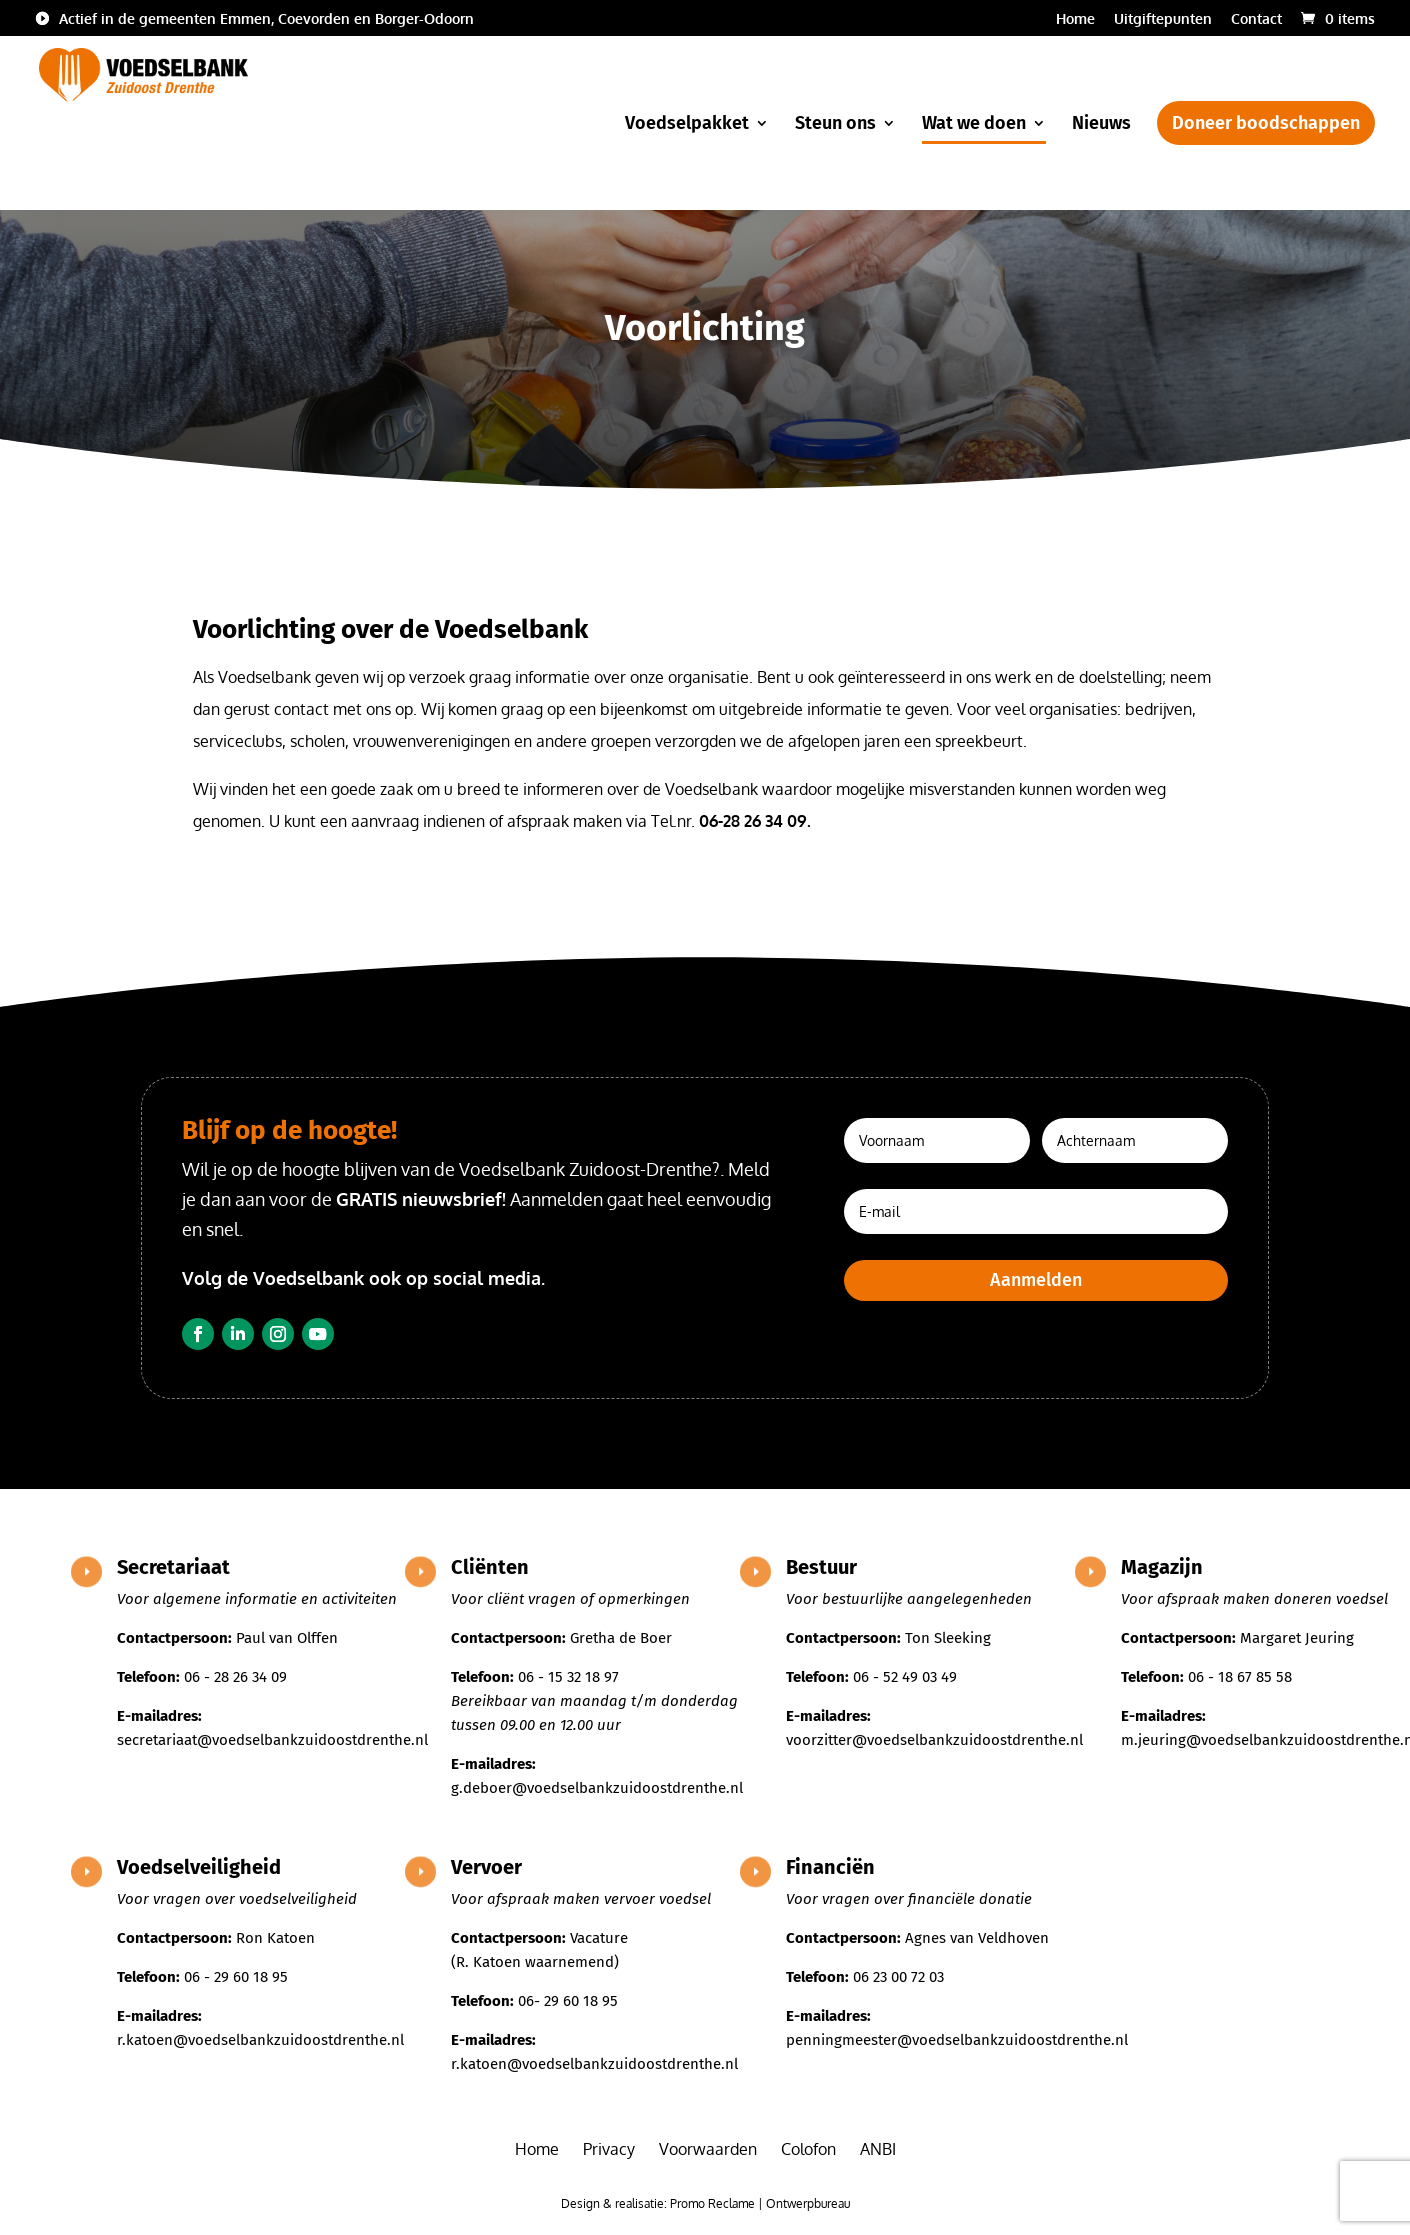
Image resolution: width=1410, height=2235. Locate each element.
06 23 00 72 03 (898, 1977)
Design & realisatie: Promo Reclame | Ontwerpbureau (705, 2203)
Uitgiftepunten (1163, 19)
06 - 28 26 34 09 (235, 1677)
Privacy (609, 2149)
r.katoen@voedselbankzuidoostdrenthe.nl (260, 2040)
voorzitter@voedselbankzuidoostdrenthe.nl (934, 1740)
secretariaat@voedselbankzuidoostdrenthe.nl (272, 1740)
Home (1075, 19)
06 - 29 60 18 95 (236, 1977)
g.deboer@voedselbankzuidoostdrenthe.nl (597, 1788)
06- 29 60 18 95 (568, 2001)
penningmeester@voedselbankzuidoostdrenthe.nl (957, 2040)
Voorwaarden (708, 2149)
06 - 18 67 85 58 (1240, 1677)
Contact (1256, 19)
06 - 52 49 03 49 (905, 1677)
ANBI (878, 2149)
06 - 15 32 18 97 (568, 1677)
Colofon (808, 2149)
